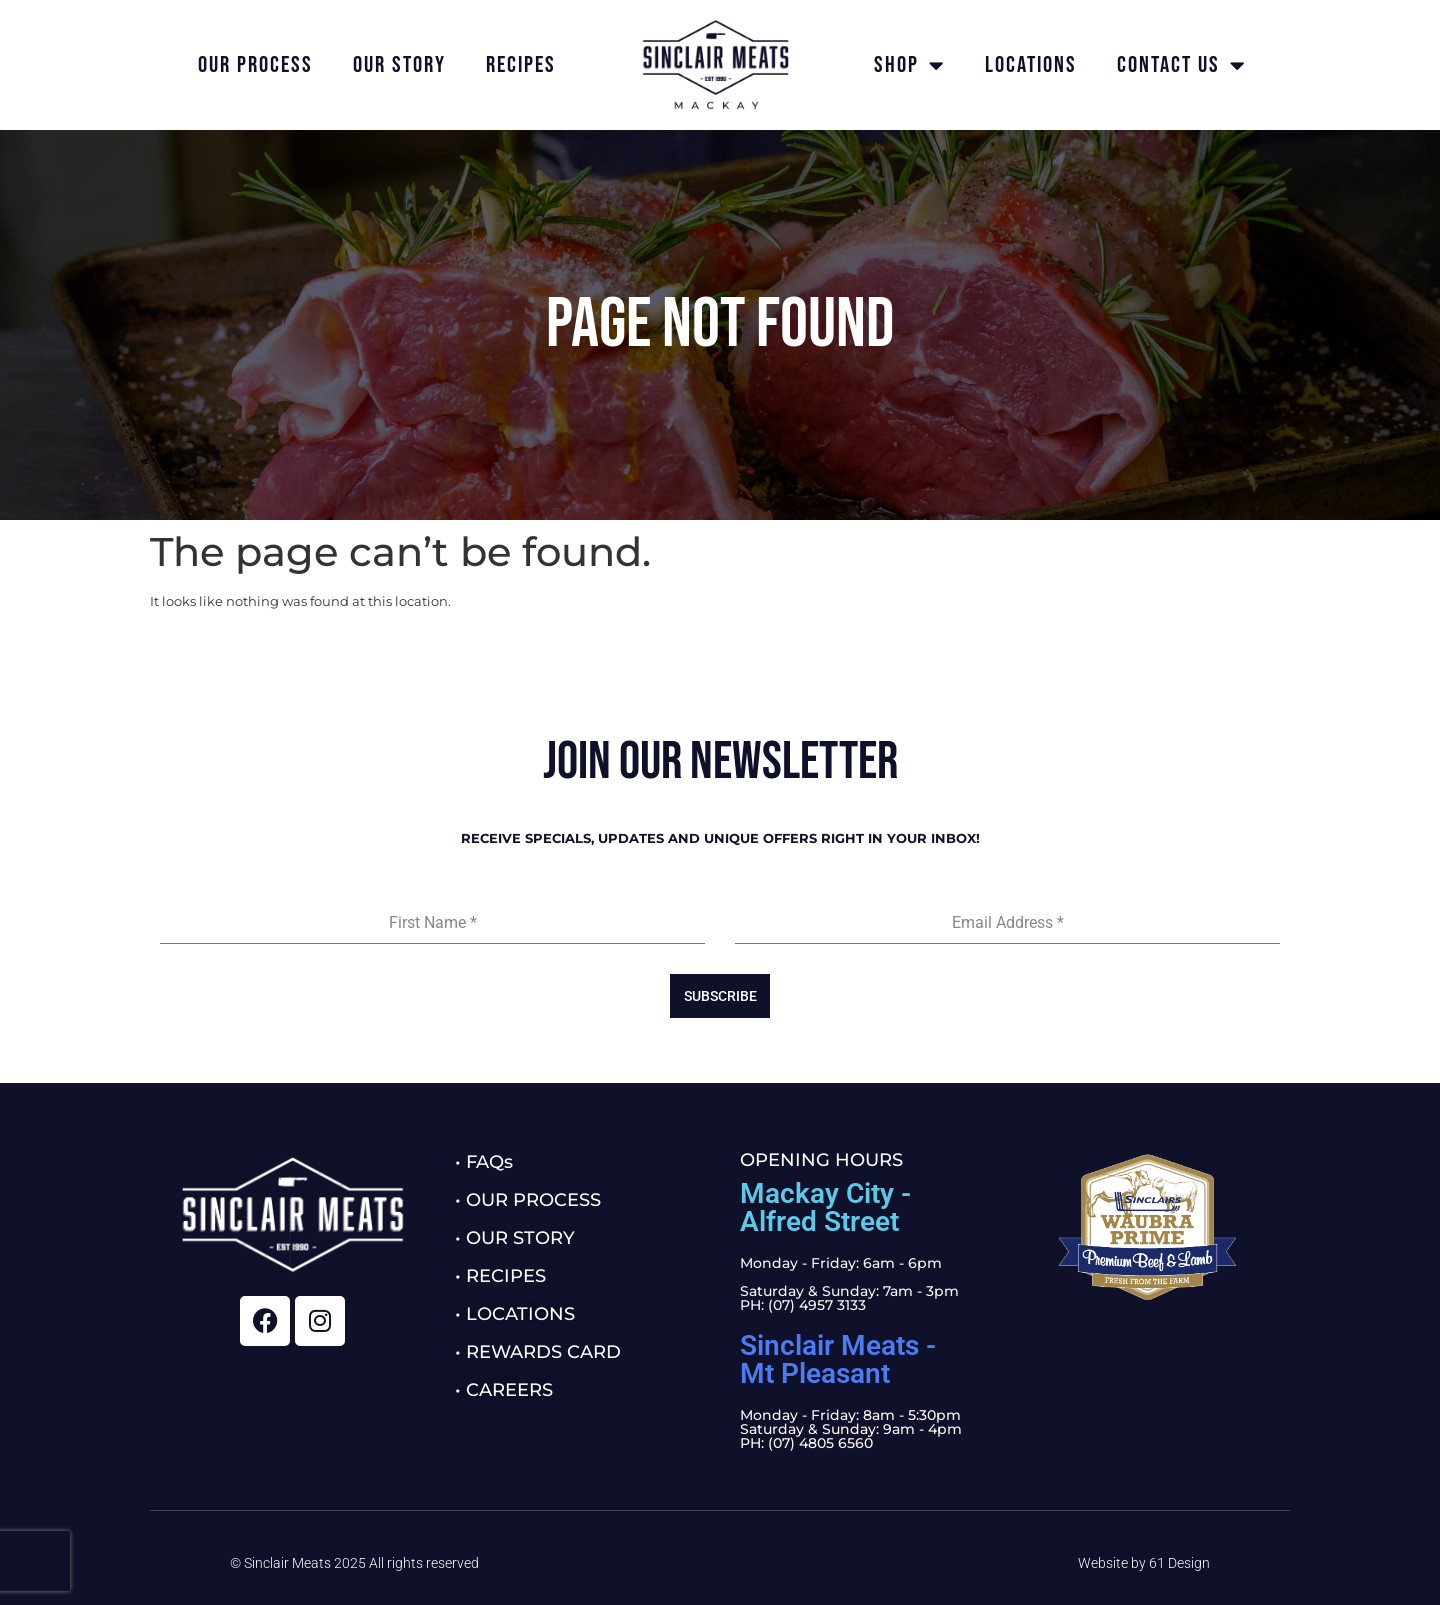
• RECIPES (500, 1276)
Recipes (521, 65)
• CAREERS (504, 1390)
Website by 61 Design (1144, 1563)
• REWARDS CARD (538, 1352)
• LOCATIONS (515, 1314)
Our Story (399, 65)
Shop (909, 65)
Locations (1031, 65)
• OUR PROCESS (528, 1200)
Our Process (255, 65)
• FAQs (484, 1162)
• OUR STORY (515, 1238)
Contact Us (1181, 65)
